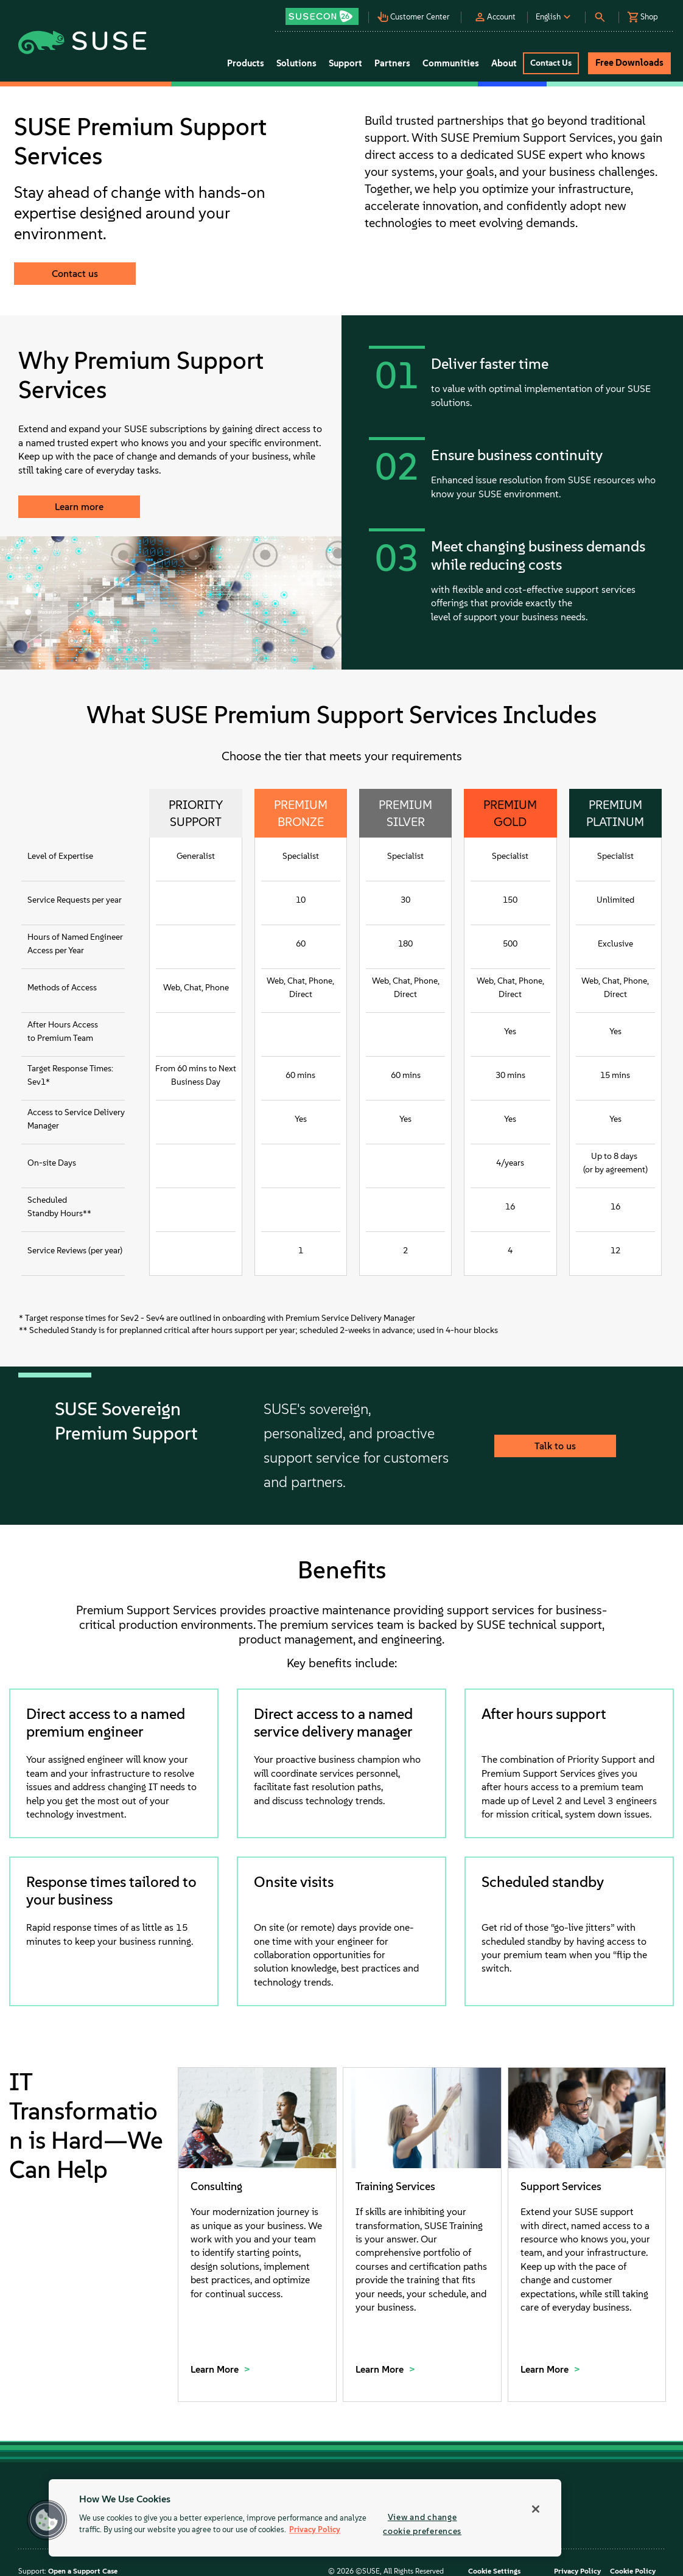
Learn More (216, 2369)
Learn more (79, 507)
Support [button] (345, 63)
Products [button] (245, 63)
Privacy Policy (577, 2571)
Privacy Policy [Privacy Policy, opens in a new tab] (314, 2530)
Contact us (75, 273)
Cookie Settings (494, 2571)
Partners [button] (392, 63)
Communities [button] (450, 63)
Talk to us (555, 1446)
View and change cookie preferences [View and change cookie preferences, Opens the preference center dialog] (422, 2523)
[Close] (535, 2509)
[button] (326, 12)
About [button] (504, 63)
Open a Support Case (82, 2571)
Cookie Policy (633, 2571)
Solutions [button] (296, 63)
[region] (305, 2518)
